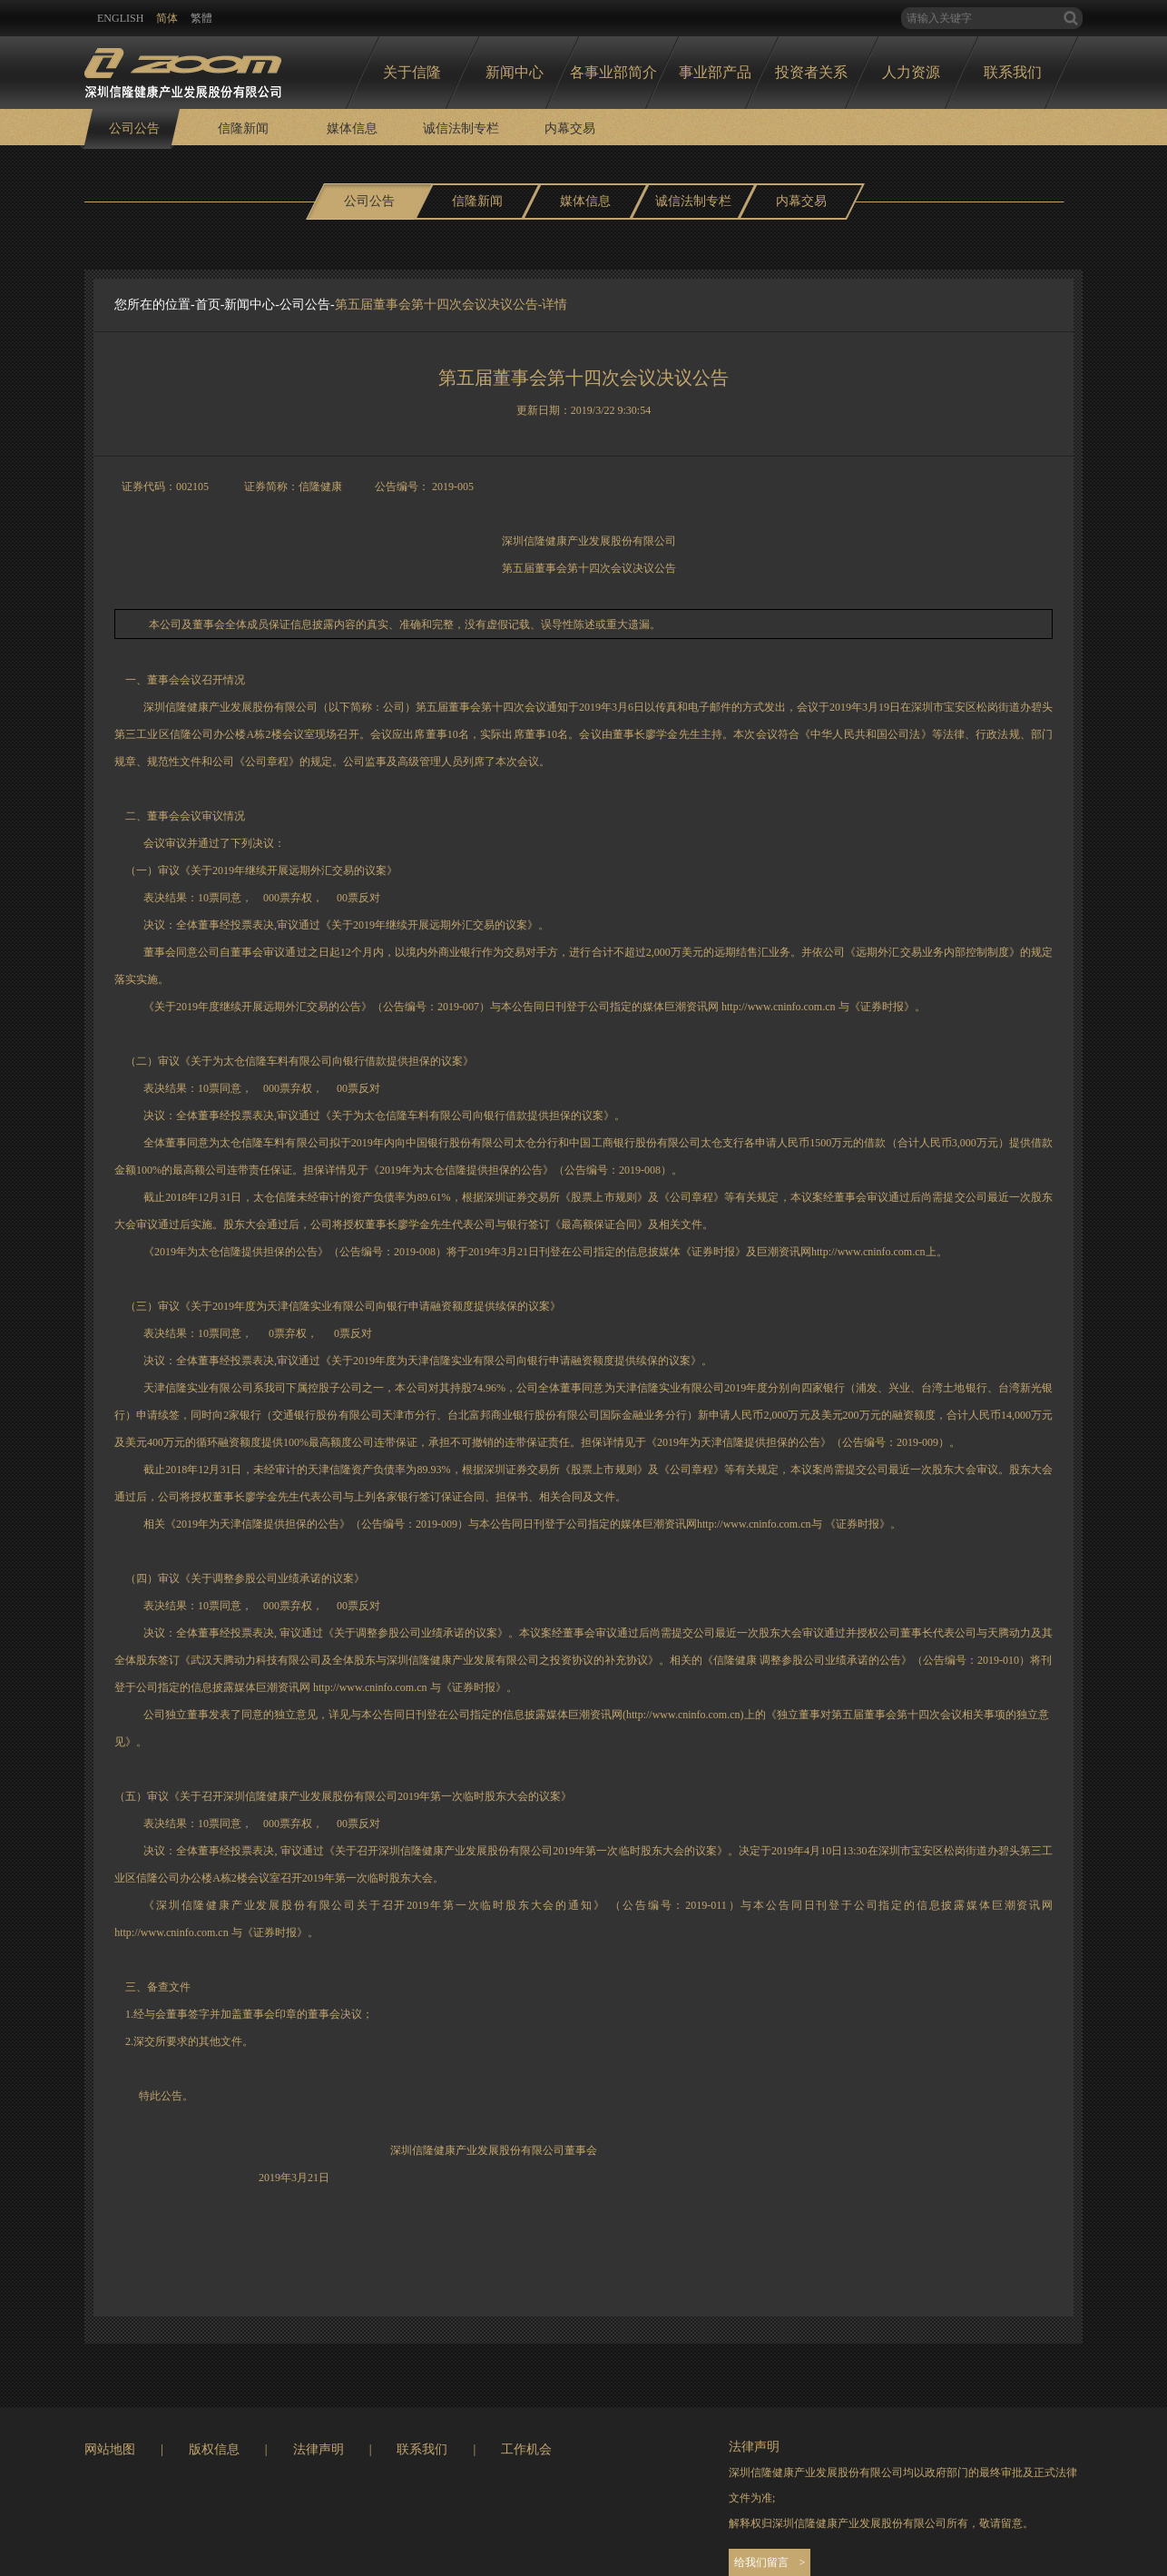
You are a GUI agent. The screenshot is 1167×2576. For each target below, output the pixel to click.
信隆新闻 (243, 128)
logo (182, 68)
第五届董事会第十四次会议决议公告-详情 (451, 304)
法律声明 (318, 2449)
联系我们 (1013, 72)
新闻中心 (514, 72)
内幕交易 (569, 128)
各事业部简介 (613, 72)
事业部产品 (715, 72)
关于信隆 (412, 72)
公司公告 (134, 128)
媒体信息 (352, 128)
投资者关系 (811, 72)
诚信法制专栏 (461, 128)
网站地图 (109, 2449)
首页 (208, 304)
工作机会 (526, 2449)
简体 (167, 18)
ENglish (120, 18)
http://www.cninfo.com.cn (778, 1006)
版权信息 (214, 2449)
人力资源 (911, 72)
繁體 (201, 18)
